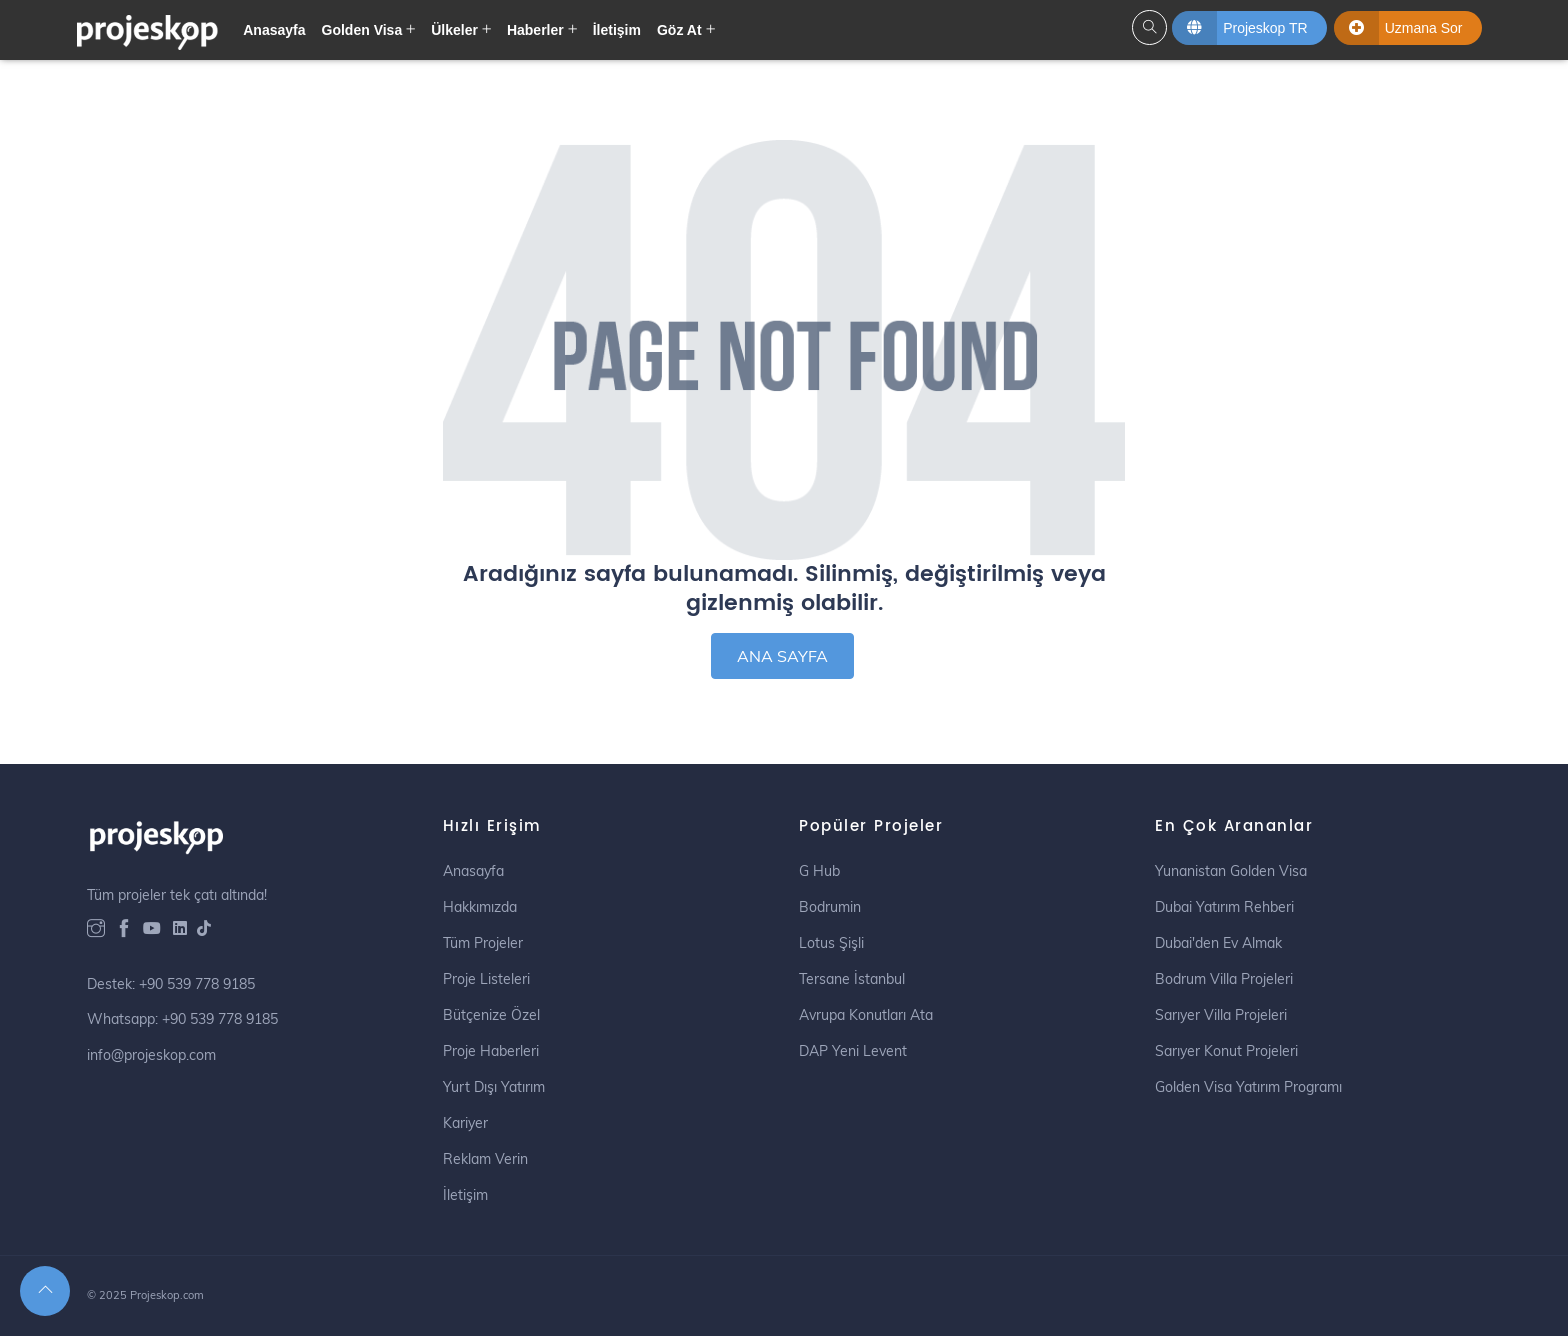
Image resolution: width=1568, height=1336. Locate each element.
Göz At (679, 30)
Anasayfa (274, 30)
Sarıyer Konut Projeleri (1226, 1051)
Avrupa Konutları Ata (866, 1015)
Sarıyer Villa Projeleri (1221, 1015)
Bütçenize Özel (491, 1015)
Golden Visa (362, 30)
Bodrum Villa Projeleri (1224, 979)
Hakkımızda (480, 907)
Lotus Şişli (831, 943)
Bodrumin (830, 907)
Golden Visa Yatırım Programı (1248, 1087)
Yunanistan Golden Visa (1231, 871)
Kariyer (465, 1123)
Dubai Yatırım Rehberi (1224, 907)
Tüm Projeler (483, 943)
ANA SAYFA (782, 656)
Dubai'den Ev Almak (1218, 943)
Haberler (535, 30)
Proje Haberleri (491, 1051)
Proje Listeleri (486, 979)
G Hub (819, 871)
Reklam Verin (485, 1159)
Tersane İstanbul (852, 979)
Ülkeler (454, 30)
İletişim (617, 30)
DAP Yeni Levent (853, 1051)
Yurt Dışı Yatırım (494, 1087)
